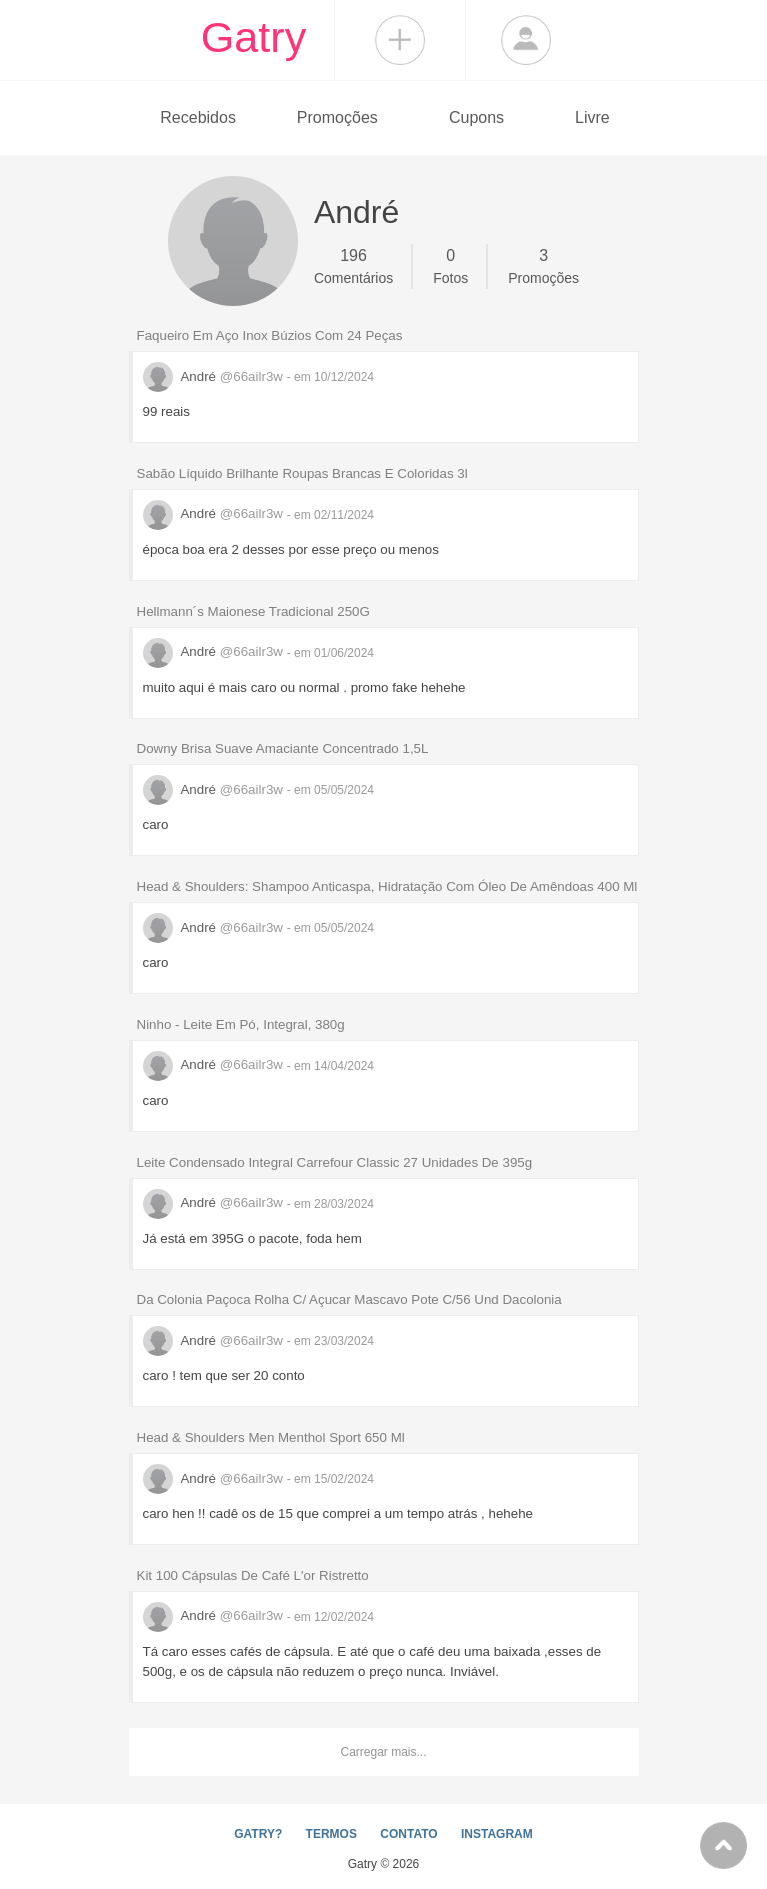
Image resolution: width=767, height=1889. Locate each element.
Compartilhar (400, 40)
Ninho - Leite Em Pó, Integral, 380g (241, 1024)
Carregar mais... (383, 1752)
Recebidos (198, 117)
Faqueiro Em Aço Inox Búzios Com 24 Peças (270, 335)
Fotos (450, 265)
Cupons (476, 117)
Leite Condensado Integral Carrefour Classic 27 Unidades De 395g (335, 1162)
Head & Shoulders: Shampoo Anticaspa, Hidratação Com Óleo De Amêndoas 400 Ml (387, 886)
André (215, 376)
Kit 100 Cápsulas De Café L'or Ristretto (253, 1575)
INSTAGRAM (497, 1834)
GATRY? (258, 1834)
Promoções (337, 117)
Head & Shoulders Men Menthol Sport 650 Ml (271, 1437)
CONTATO (408, 1834)
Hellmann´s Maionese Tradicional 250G (253, 611)
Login (526, 40)
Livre (592, 117)
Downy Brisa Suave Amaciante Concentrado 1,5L (283, 748)
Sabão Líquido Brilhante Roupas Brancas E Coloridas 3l (302, 473)
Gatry (254, 37)
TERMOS (331, 1834)
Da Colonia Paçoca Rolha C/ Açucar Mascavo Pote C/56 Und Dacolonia (349, 1299)
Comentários (353, 265)
